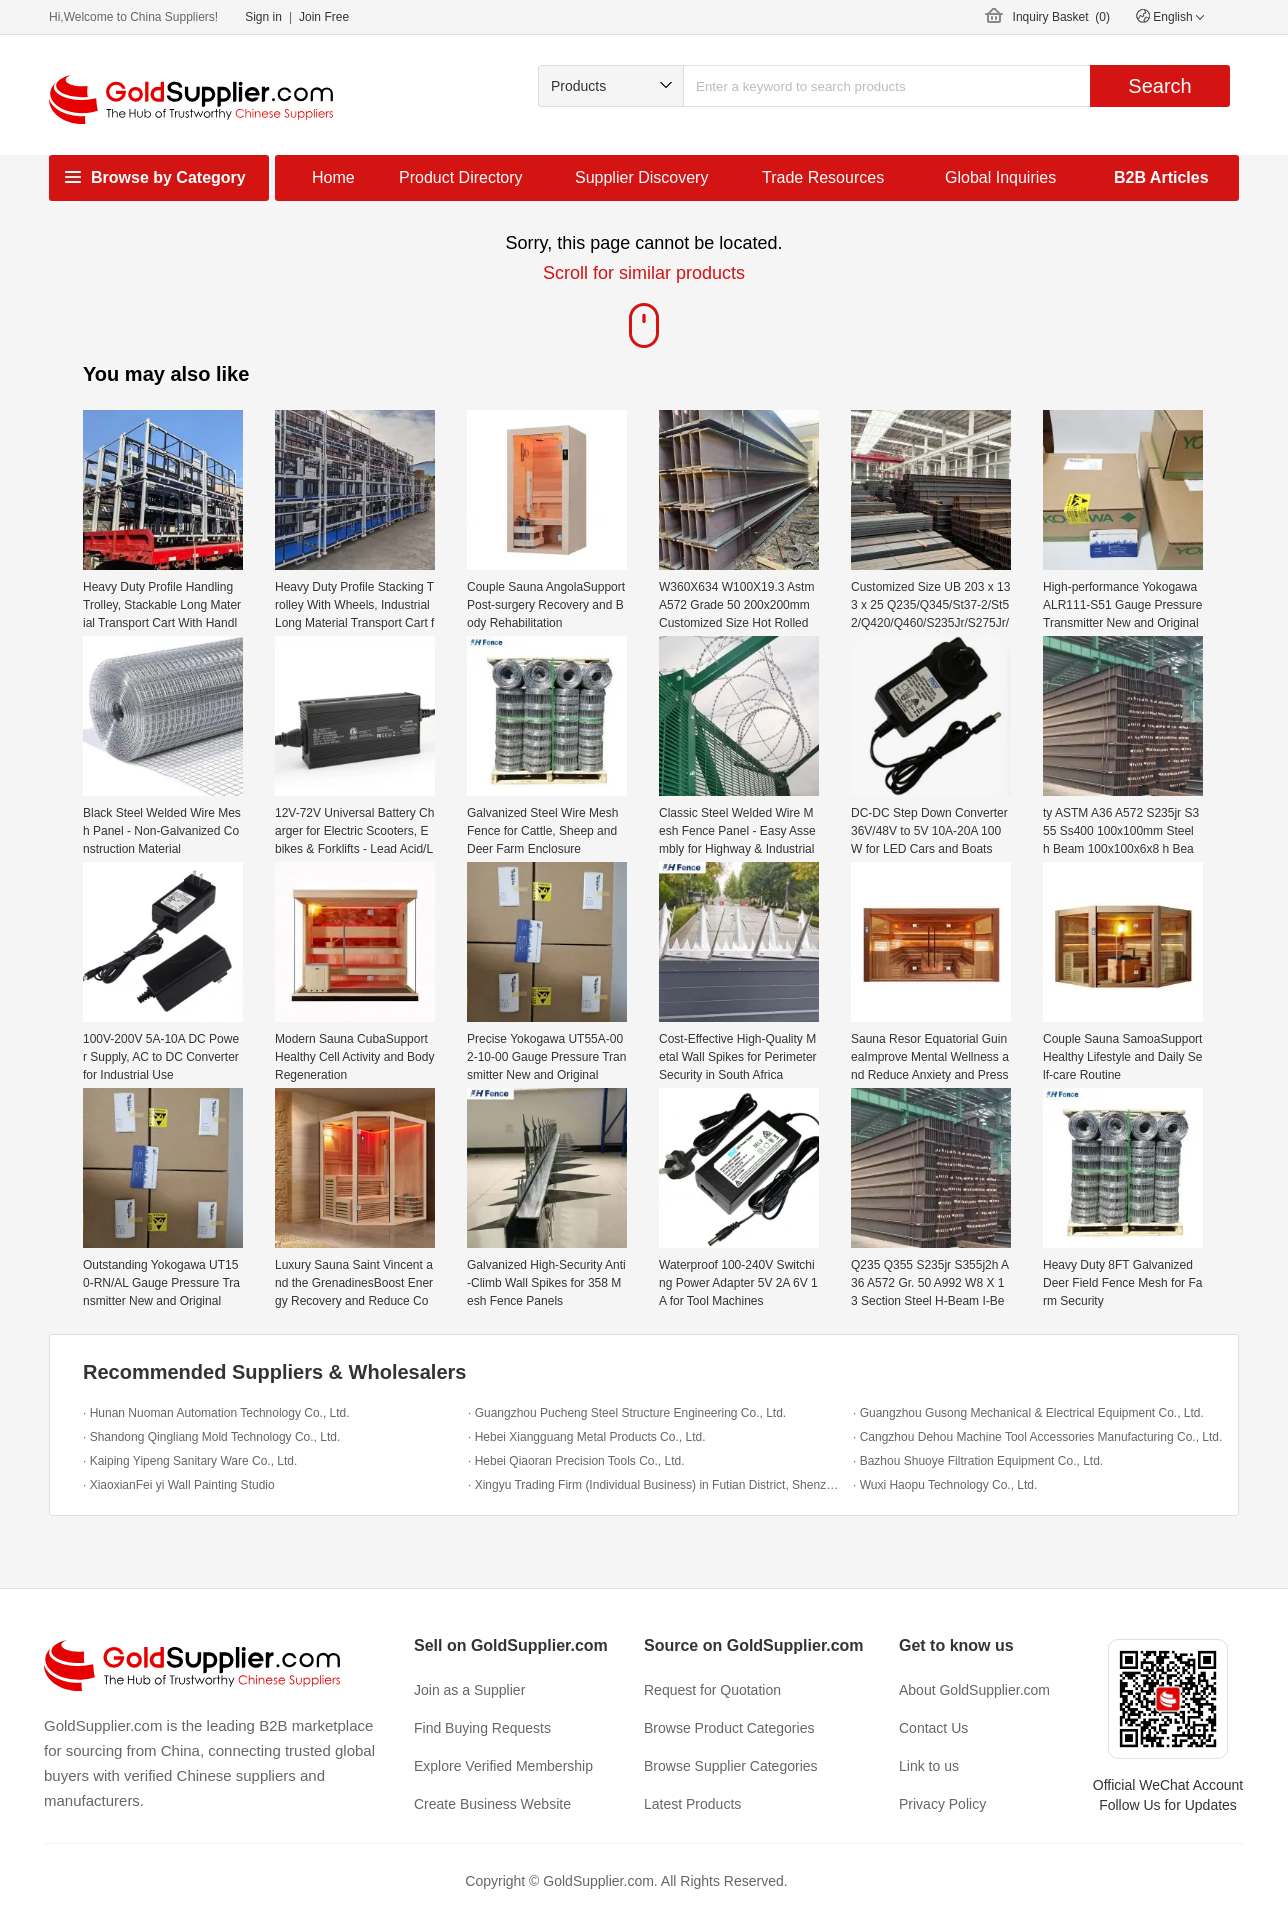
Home (333, 177)
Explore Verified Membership (503, 1766)
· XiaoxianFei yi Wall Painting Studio (179, 1485)
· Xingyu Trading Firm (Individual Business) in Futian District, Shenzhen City (655, 1485)
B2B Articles (1161, 177)
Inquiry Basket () (1061, 17)
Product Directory (461, 177)
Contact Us (933, 1728)
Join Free (324, 17)
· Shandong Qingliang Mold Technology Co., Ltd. (211, 1437)
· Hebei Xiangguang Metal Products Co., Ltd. (586, 1437)
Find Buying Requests (482, 1728)
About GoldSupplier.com (974, 1690)
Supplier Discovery (641, 177)
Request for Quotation (712, 1690)
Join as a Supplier (469, 1690)
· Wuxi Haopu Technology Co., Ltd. (945, 1485)
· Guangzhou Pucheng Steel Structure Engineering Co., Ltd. (627, 1413)
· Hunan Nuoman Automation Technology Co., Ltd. (216, 1413)
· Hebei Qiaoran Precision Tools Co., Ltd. (576, 1461)
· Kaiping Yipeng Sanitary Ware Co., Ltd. (190, 1461)
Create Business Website (492, 1804)
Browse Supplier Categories (731, 1766)
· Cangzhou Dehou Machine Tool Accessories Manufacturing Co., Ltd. (1037, 1437)
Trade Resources (823, 177)
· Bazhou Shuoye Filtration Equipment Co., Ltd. (978, 1461)
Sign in (263, 17)
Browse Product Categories (729, 1728)
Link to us (929, 1766)
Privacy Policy (942, 1804)
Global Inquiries (1000, 177)
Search (1159, 86)
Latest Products (692, 1804)
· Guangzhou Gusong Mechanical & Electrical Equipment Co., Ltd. (1028, 1413)
